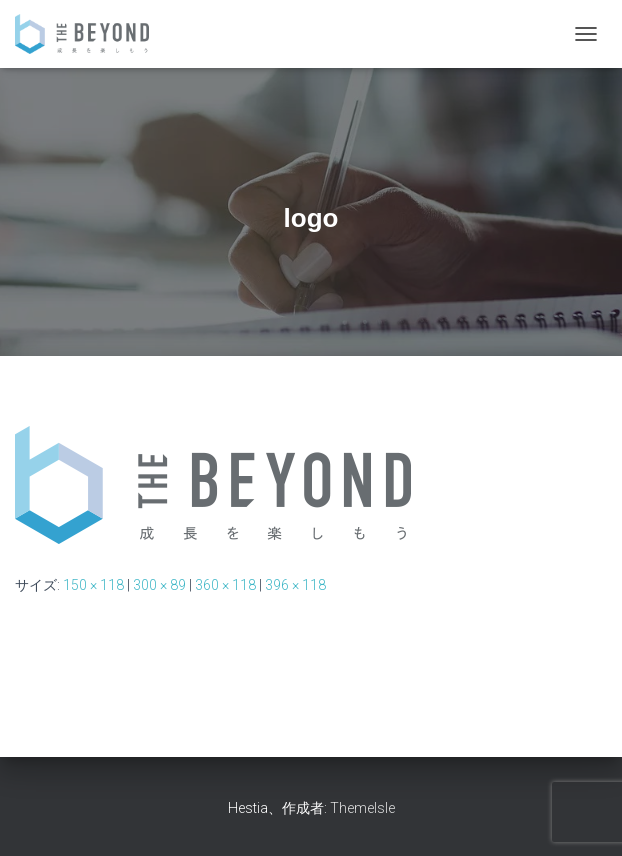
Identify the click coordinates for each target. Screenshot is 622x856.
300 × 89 (159, 585)
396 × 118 (295, 585)
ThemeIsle (362, 808)
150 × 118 (93, 585)
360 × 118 (225, 585)
